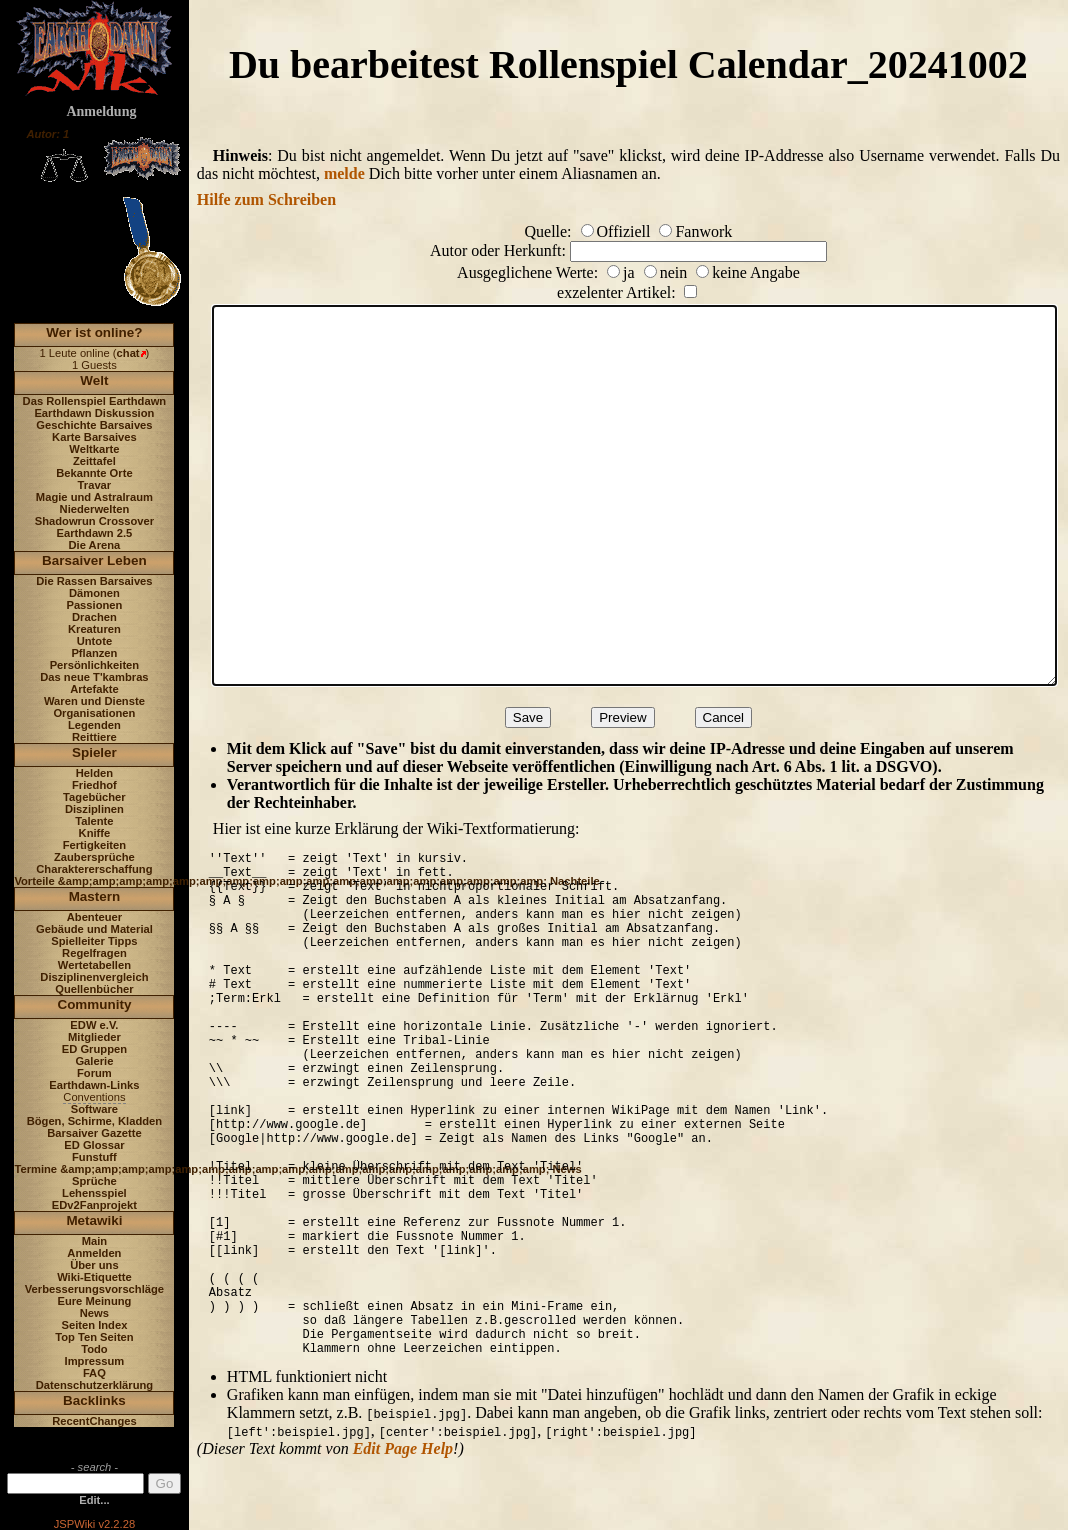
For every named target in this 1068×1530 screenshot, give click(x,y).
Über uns (94, 1265)
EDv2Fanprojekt (94, 1205)
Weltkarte (94, 449)
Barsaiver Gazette (94, 1133)
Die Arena (94, 545)
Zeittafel (94, 461)
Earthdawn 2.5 (94, 533)
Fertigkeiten (94, 845)
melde (344, 173)
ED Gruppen (94, 1049)
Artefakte (94, 689)
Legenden (94, 725)
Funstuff (94, 1157)
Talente (94, 821)
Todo (94, 1349)
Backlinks (94, 1400)
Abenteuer (94, 917)
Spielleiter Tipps (94, 941)
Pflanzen (94, 653)
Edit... (94, 1500)
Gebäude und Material (94, 929)
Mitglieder (94, 1037)
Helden (94, 773)
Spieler (94, 752)
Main (94, 1241)
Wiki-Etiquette (94, 1277)
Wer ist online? (94, 332)
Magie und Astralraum (94, 497)
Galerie (94, 1061)
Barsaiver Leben (94, 560)
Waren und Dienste (94, 701)
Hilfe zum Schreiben (266, 199)
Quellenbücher (94, 989)
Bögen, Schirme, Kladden (95, 1121)
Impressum (95, 1361)
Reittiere (94, 737)
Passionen (94, 605)
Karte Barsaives (94, 437)
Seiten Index (94, 1325)
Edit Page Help (403, 1448)
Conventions (94, 1097)
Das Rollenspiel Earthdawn (95, 401)
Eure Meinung (94, 1301)
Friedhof (94, 785)
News (94, 1313)
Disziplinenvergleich (94, 977)
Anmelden (94, 1253)
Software (94, 1109)
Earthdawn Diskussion (94, 413)
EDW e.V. (94, 1025)
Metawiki (94, 1220)
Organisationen (94, 713)
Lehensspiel (94, 1193)
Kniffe (95, 833)
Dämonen (94, 593)
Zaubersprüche (94, 857)
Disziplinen (94, 809)
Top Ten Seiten (94, 1337)
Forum (94, 1073)
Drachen (94, 617)
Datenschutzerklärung (95, 1385)
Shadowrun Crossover (94, 521)
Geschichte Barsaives (94, 425)
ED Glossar (94, 1145)
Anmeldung (101, 111)
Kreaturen (94, 629)
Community (94, 1004)
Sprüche (94, 1181)
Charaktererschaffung (94, 869)
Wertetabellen (94, 965)
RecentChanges (94, 1421)
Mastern (95, 896)
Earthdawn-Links (94, 1085)
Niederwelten (95, 509)
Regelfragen (94, 953)
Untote (94, 641)
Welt (94, 380)
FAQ (94, 1373)
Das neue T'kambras (94, 677)
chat (128, 353)
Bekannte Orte (94, 473)
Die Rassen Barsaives (94, 581)
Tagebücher (94, 797)
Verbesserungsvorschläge (94, 1289)
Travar (95, 485)
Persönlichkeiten (95, 665)
